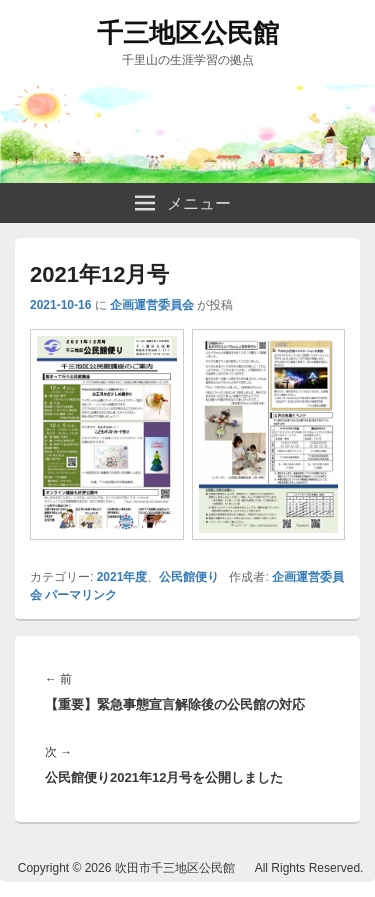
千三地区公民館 (188, 33)
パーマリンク (81, 595)
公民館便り (189, 577)
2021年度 (122, 577)
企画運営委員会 (152, 305)
